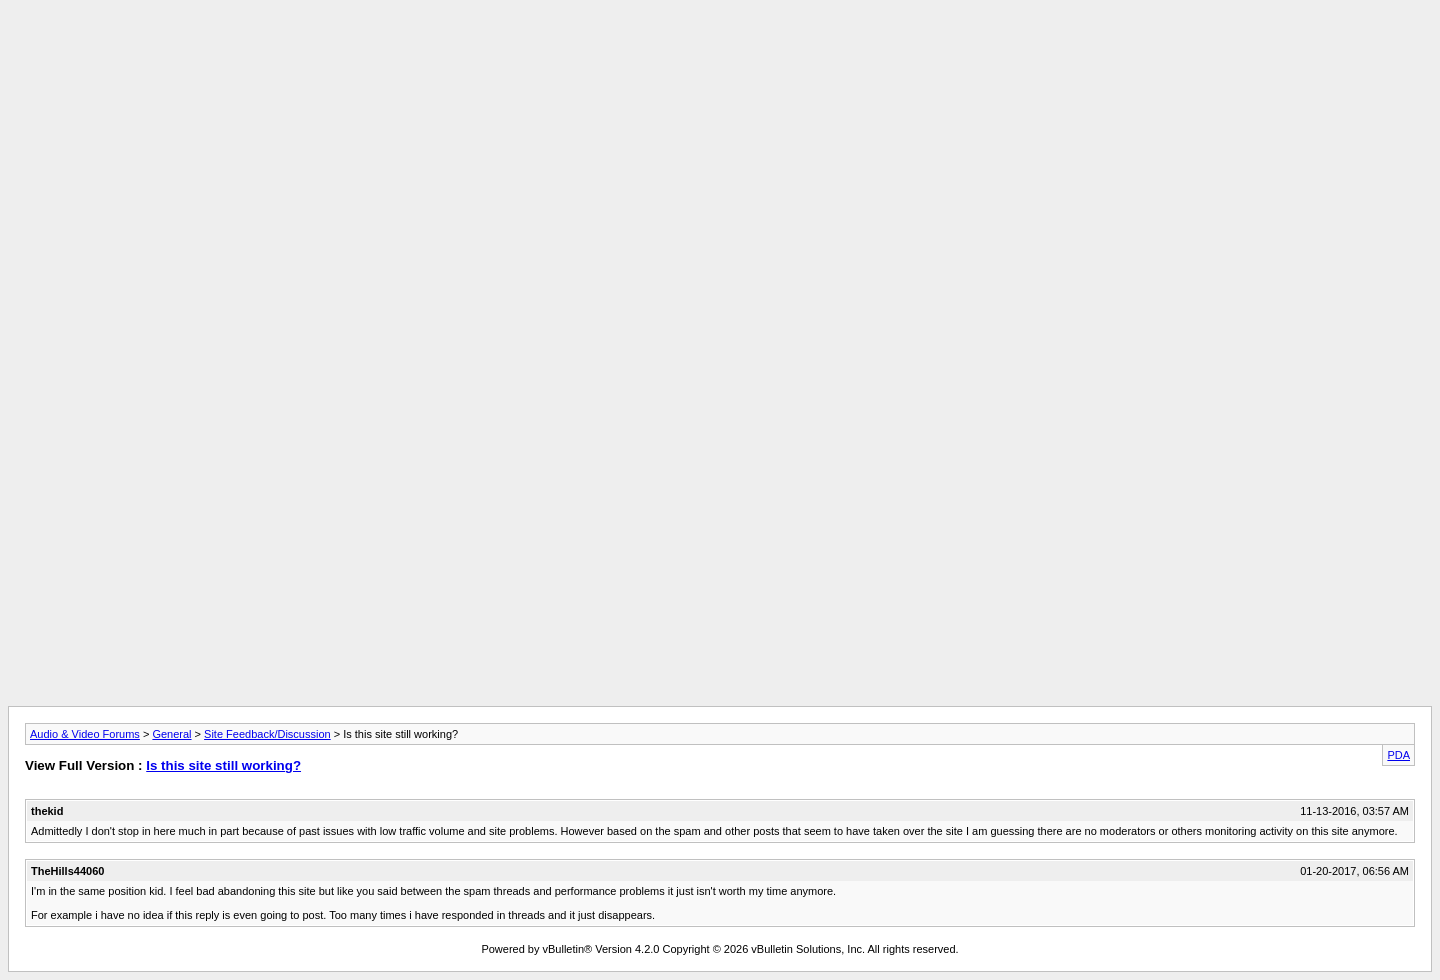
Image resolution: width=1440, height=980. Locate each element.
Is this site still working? (223, 765)
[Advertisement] (720, 53)
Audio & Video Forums (85, 734)
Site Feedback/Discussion (267, 734)
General (171, 734)
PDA (1398, 755)
